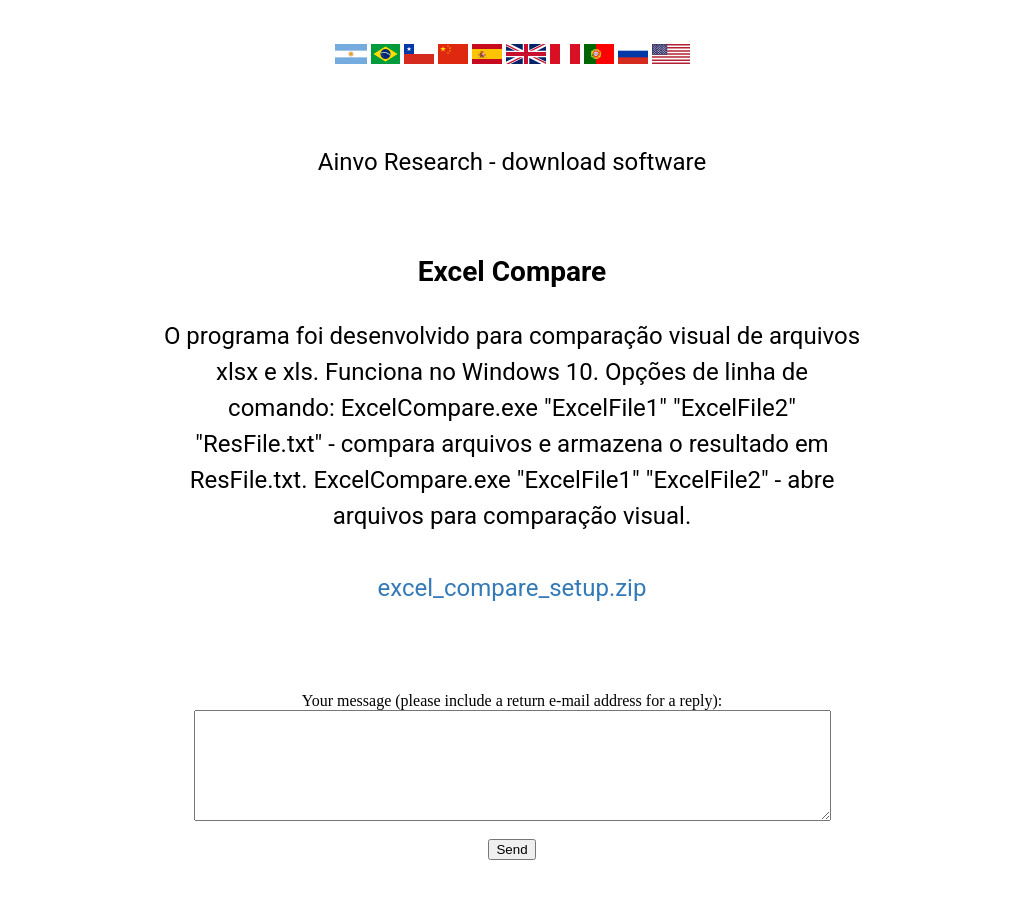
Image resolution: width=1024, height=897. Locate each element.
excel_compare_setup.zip (512, 588)
